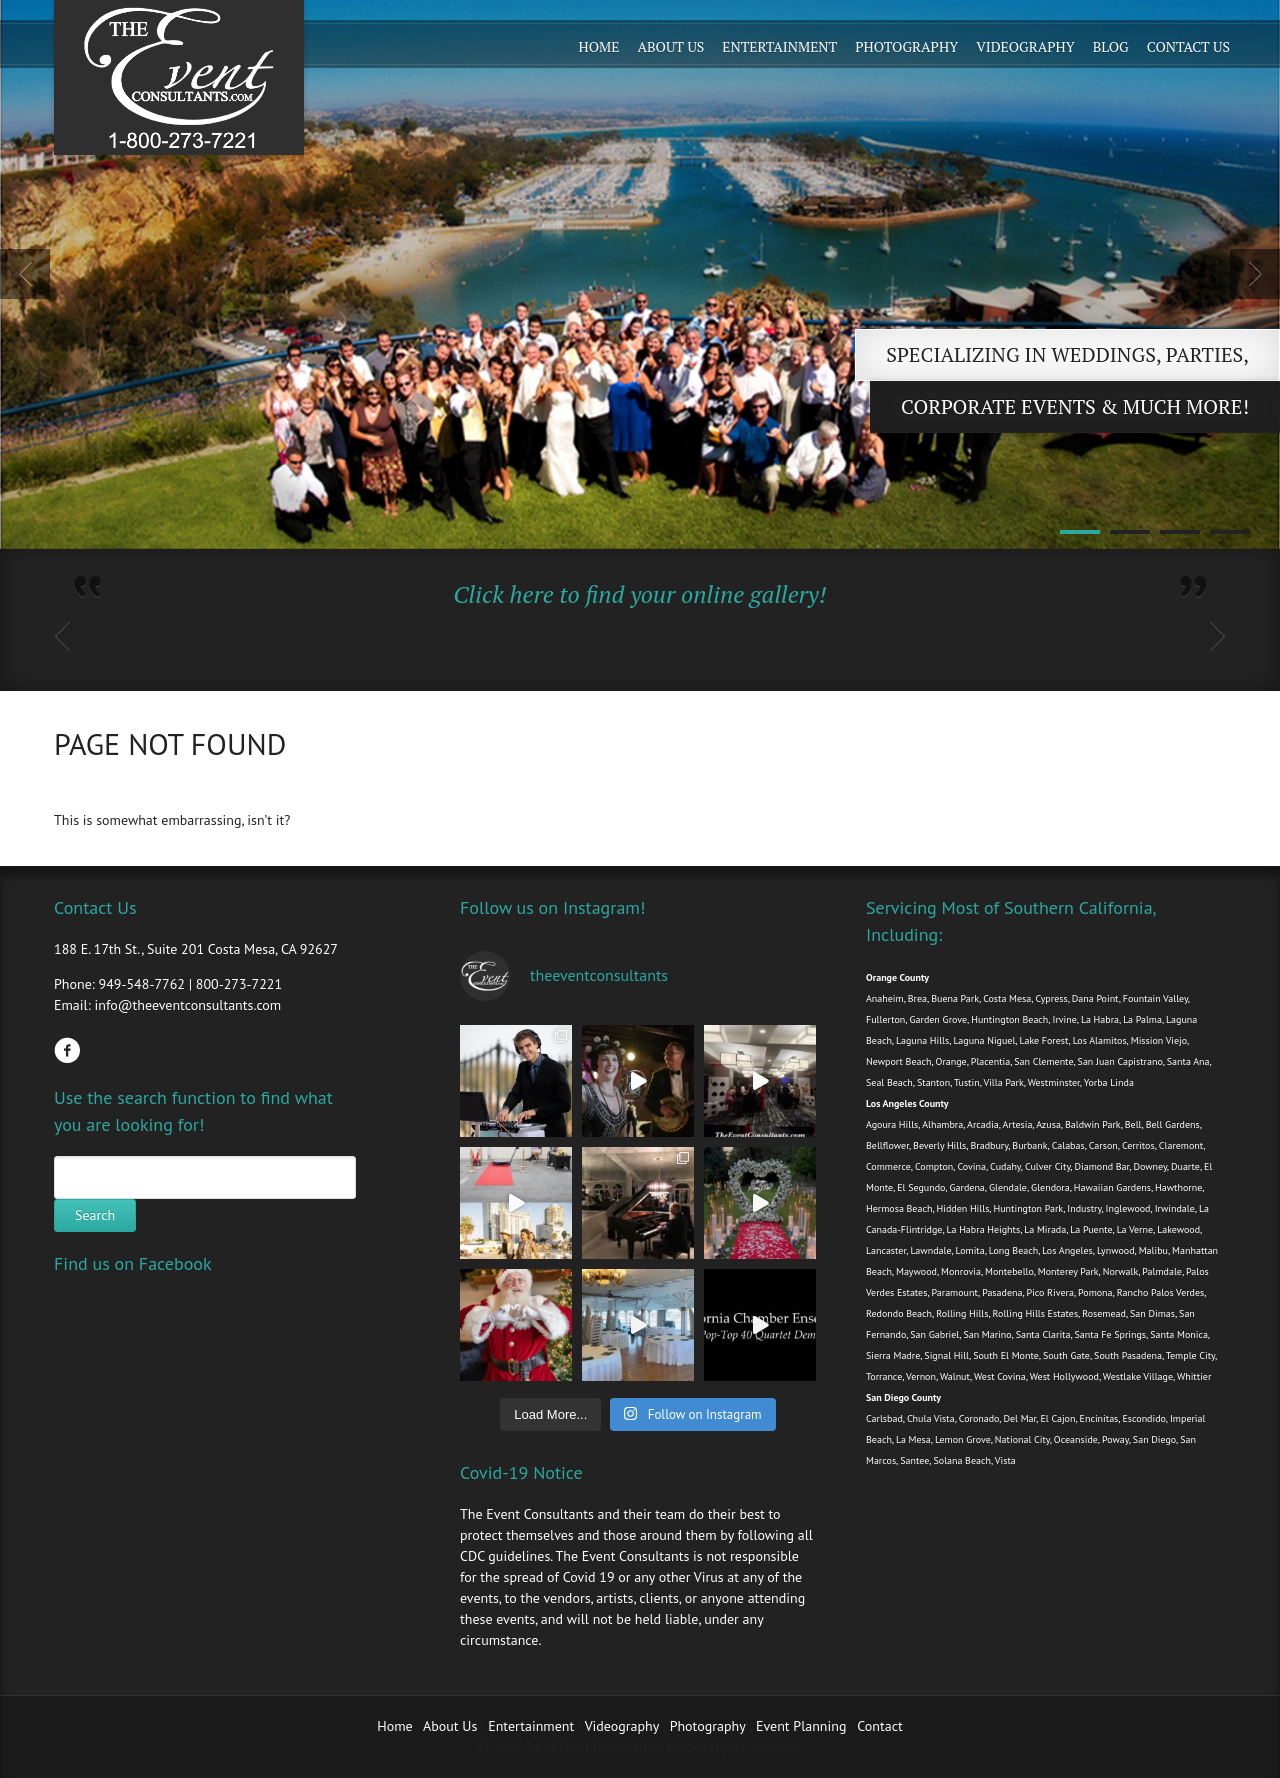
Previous (25, 274)
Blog (1111, 46)
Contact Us (1188, 46)
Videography (1025, 46)
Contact (879, 1726)
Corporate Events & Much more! (1075, 406)
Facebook (67, 1050)
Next (1255, 274)
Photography (906, 46)
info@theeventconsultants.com (187, 1005)
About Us (670, 46)
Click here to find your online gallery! (639, 594)
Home (599, 46)
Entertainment (779, 46)
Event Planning (803, 1726)
